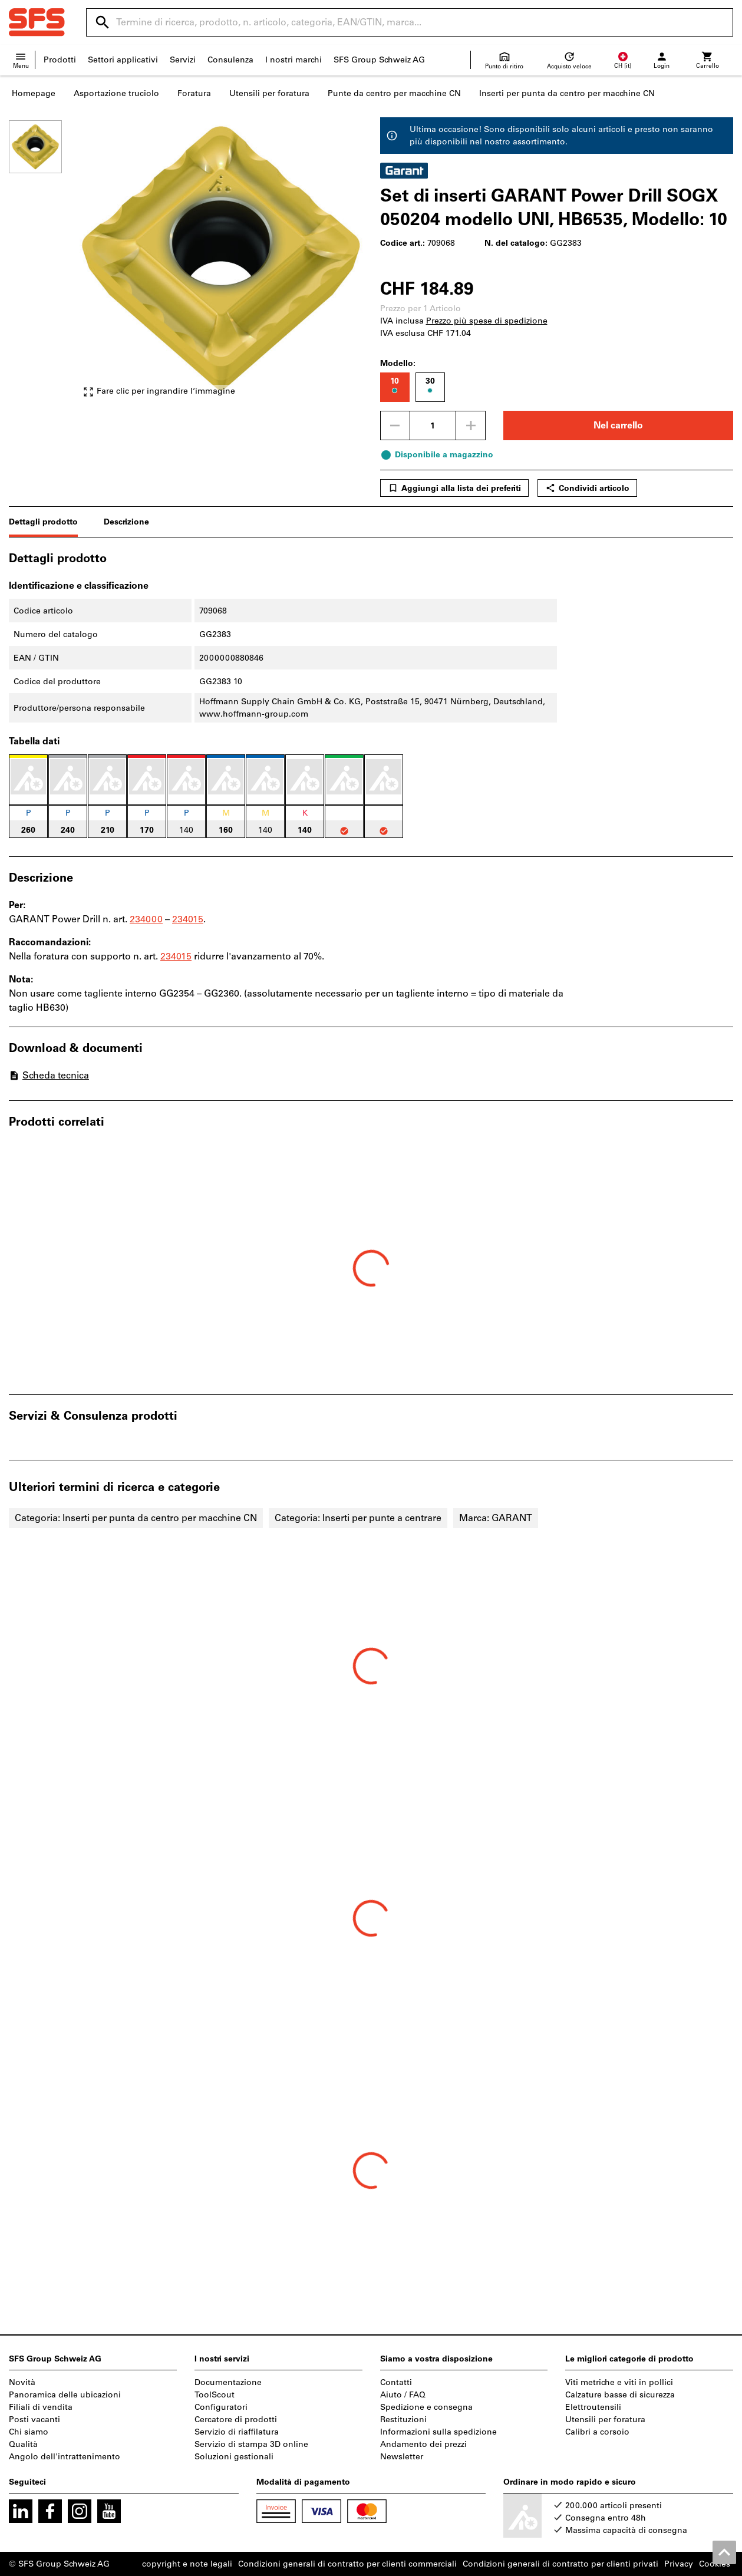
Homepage (33, 93)
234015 (187, 919)
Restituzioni (403, 2420)
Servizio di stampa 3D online (251, 2444)
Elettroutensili (593, 2407)
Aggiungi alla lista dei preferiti (454, 488)
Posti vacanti (34, 2420)
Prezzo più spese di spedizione (487, 321)
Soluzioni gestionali (233, 2457)
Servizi (183, 60)
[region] (44, 264)
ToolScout (214, 2395)
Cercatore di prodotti (235, 2420)
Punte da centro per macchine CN (394, 93)
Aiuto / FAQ (403, 2395)
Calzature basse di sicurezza (620, 2395)
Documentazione (228, 2382)
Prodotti (60, 60)
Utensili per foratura (269, 93)
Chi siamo (28, 2432)
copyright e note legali (187, 2564)
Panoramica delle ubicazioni (65, 2395)
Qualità (23, 2444)
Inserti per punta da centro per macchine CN (567, 93)
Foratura (194, 93)
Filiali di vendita (40, 2407)
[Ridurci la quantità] (395, 425)
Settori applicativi (123, 60)
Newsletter (401, 2457)
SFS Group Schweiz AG (379, 60)
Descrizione (126, 522)
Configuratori (221, 2407)
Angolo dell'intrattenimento (64, 2457)
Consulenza (230, 60)
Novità (22, 2382)
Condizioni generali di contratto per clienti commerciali (347, 2564)
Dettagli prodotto (43, 522)
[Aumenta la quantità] (471, 425)
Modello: (397, 363)
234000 (146, 919)
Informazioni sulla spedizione (438, 2432)
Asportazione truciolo (116, 93)
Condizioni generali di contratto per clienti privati (560, 2564)
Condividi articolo (587, 488)
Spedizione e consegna (426, 2407)
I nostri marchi (293, 60)
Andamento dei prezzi (423, 2444)
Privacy (678, 2564)
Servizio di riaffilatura (236, 2432)
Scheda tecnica (49, 1075)
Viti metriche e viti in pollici (619, 2382)
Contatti (396, 2382)
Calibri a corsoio (597, 2432)
